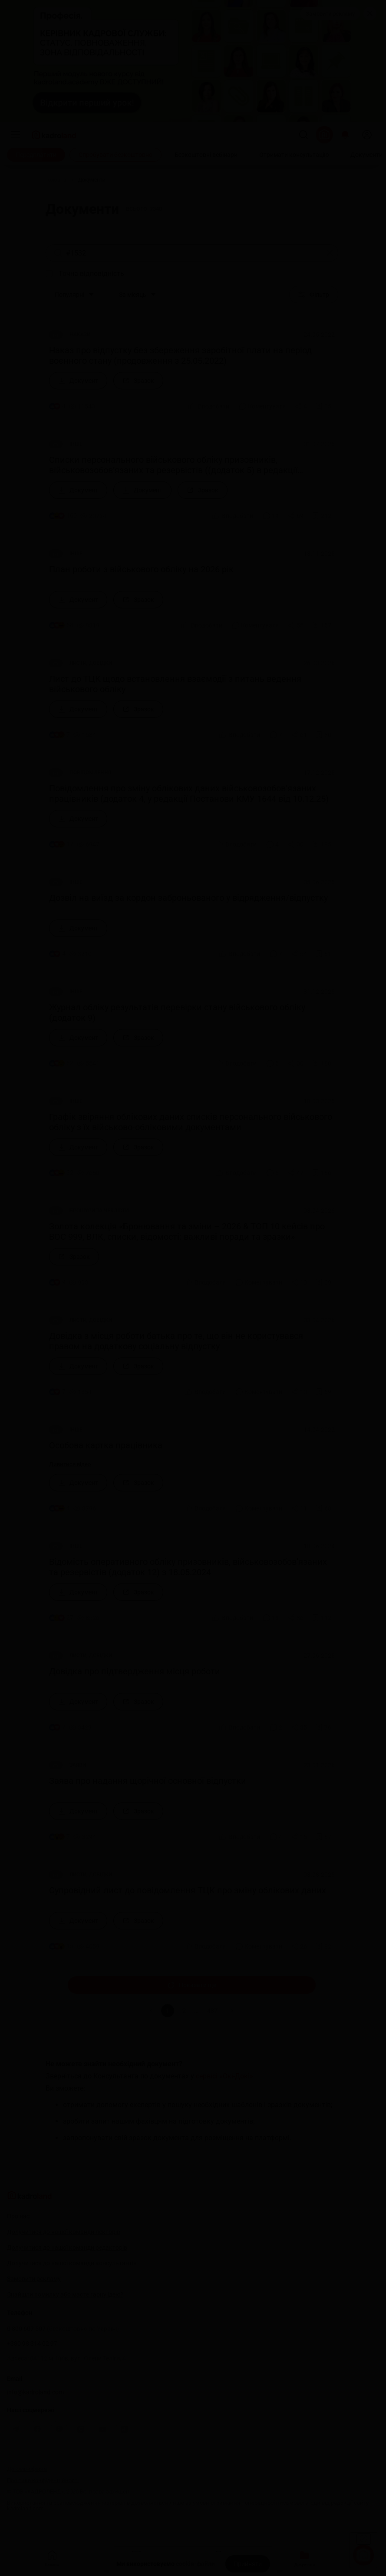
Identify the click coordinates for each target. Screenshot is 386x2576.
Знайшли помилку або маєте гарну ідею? (65, 2294)
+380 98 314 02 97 (32, 2343)
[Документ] (78, 380)
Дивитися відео (70, 1464)
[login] (366, 134)
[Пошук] (303, 134)
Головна (52, 2557)
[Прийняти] (247, 2564)
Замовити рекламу (330, 13)
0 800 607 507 (63, 2329)
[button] (232, 2010)
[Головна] (56, 180)
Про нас (18, 2216)
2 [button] (184, 2010)
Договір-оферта (27, 2469)
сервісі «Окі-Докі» (224, 2076)
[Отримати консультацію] (294, 155)
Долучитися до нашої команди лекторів (63, 2231)
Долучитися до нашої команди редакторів (67, 2247)
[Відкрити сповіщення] (345, 134)
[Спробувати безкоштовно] (115, 155)
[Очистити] (330, 253)
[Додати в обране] (323, 406)
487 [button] (212, 2010)
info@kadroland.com (35, 2392)
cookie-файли (195, 2563)
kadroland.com (25, 2508)
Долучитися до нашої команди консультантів (72, 2263)
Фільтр (313, 294)
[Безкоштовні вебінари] (206, 155)
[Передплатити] (36, 155)
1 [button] (167, 2010)
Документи (304, 2557)
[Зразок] (138, 380)
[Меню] (15, 134)
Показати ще (192, 1985)
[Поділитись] (300, 406)
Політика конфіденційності (43, 2480)
